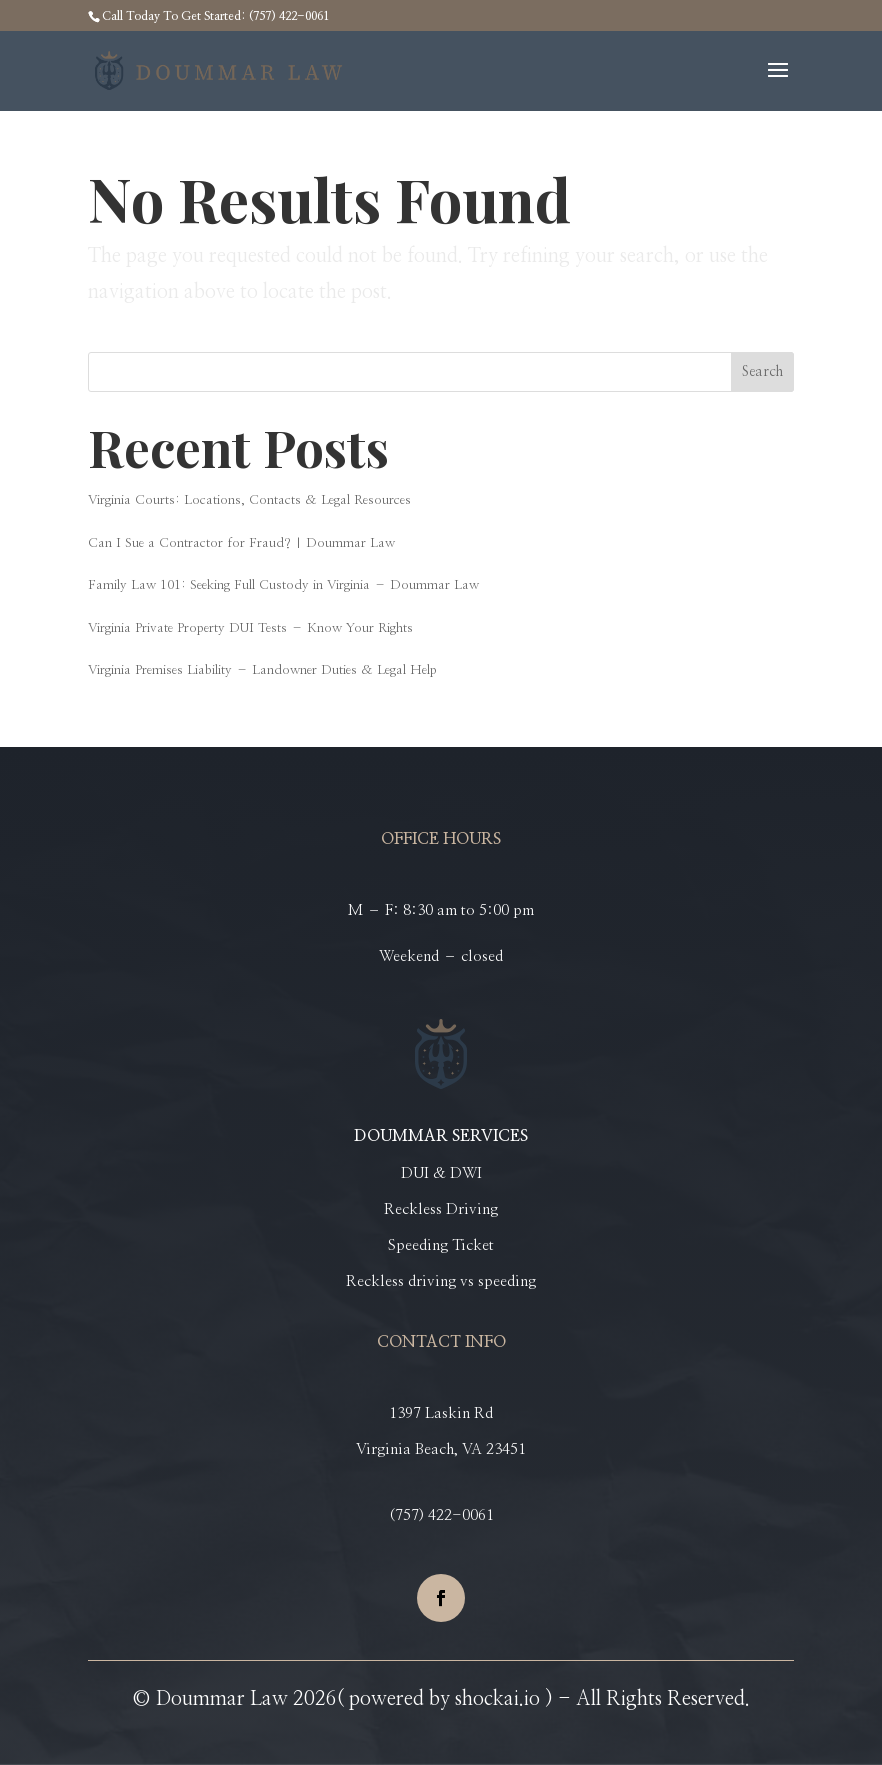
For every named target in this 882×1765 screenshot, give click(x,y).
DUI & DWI (441, 1173)
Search (762, 372)
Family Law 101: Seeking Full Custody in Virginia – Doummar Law (283, 585)
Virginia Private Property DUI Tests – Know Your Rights (250, 628)
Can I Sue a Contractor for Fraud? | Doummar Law (241, 543)
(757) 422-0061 (441, 1515)
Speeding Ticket (441, 1245)
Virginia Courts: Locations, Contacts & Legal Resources (249, 500)
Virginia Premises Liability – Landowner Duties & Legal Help (262, 670)
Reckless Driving (441, 1209)
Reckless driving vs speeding (441, 1281)
